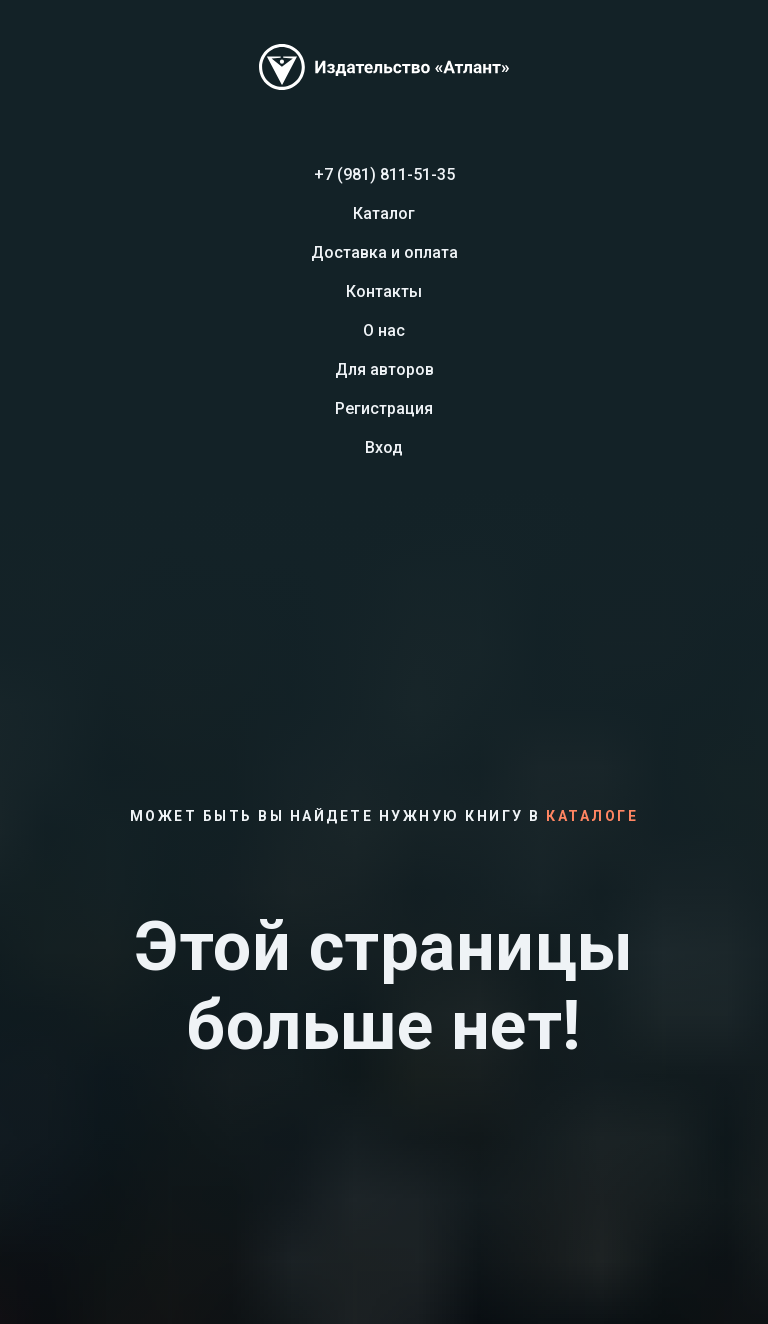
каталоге (592, 816)
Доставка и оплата (384, 252)
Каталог (384, 213)
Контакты (384, 291)
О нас (384, 330)
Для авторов (384, 369)
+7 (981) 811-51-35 (384, 174)
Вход (384, 447)
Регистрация (384, 408)
